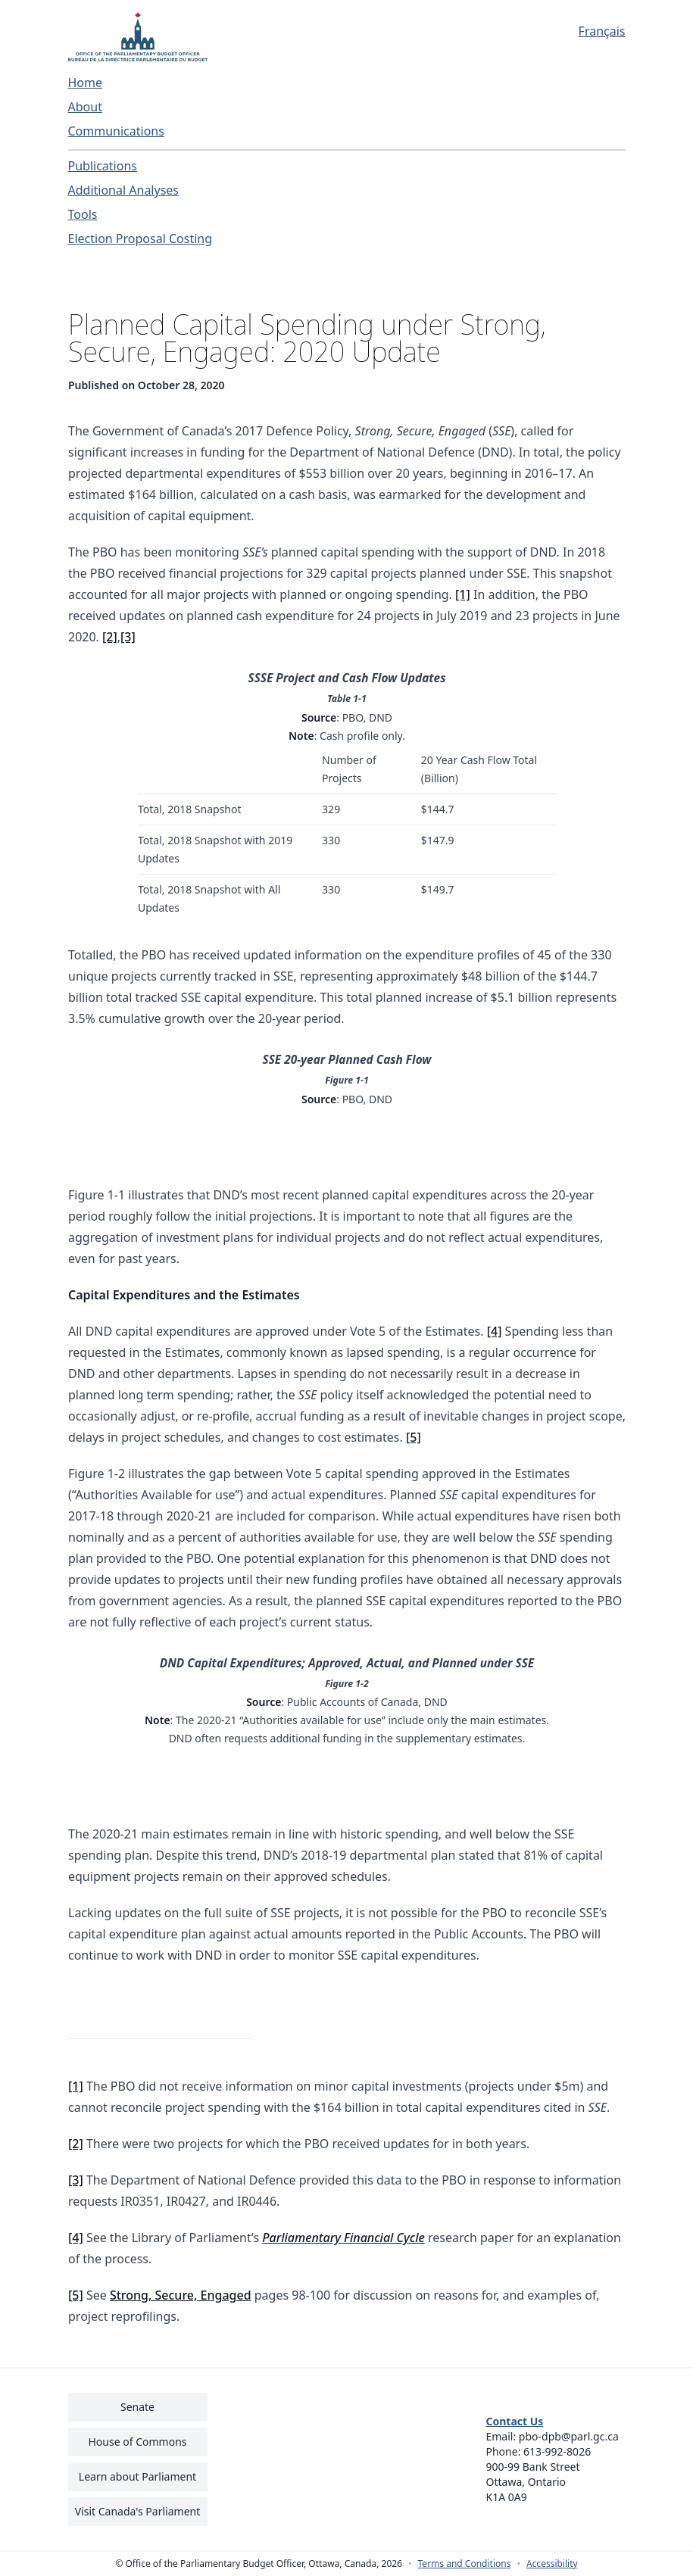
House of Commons (138, 2441)
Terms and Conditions (464, 2564)
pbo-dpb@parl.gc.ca (569, 2436)
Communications (116, 131)
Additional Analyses (123, 190)
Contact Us (515, 2421)
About (85, 106)
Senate (137, 2407)
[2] (109, 636)
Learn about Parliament (137, 2476)
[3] (128, 636)
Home (85, 82)
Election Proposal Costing (140, 238)
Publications (102, 165)
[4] (493, 1331)
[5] (412, 1437)
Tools (83, 214)
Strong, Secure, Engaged (180, 2296)
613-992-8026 (557, 2451)
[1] (462, 594)
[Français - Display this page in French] (556, 31)
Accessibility (552, 2564)
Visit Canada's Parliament (138, 2511)
